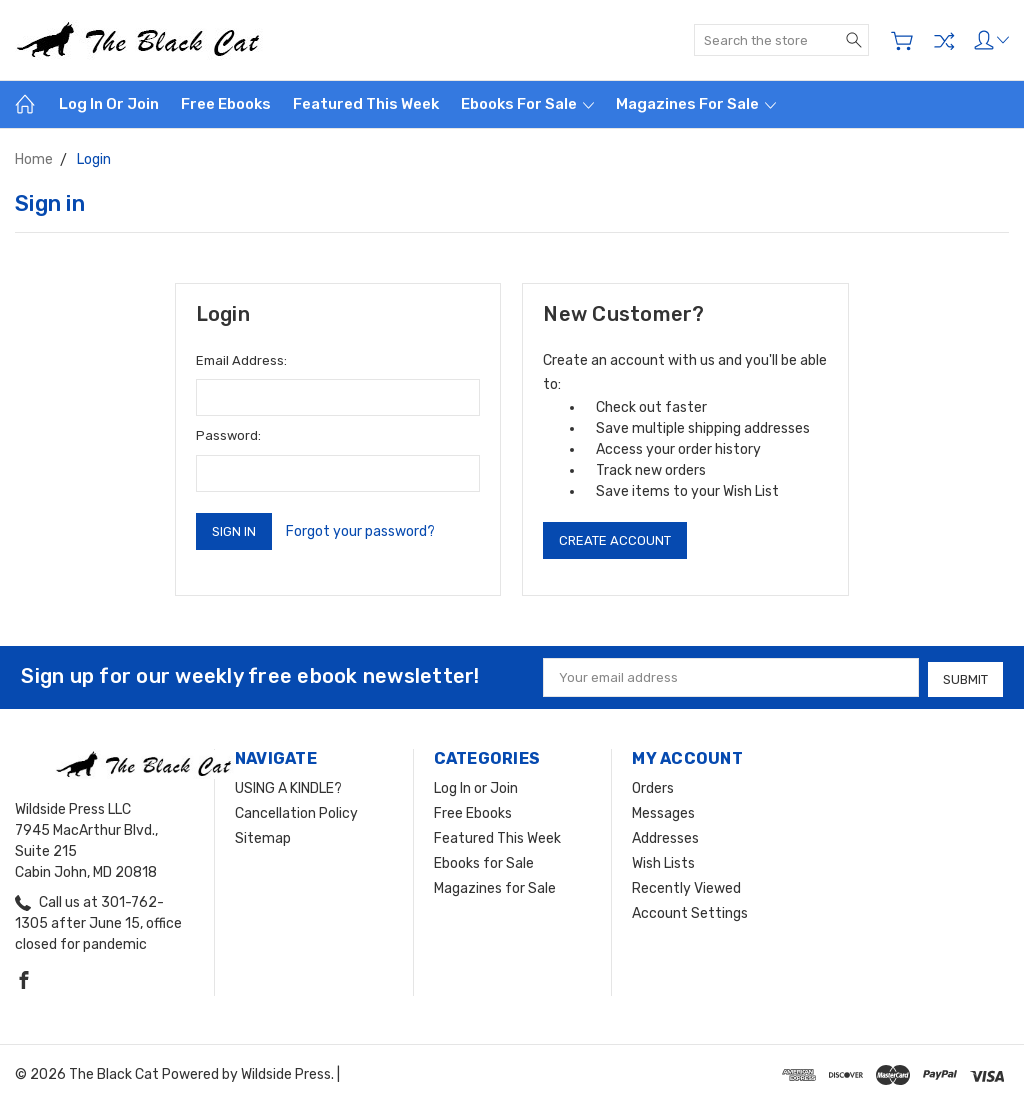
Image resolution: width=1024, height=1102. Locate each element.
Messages (663, 811)
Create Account (615, 540)
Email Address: (241, 360)
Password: (228, 435)
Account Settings (690, 911)
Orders (653, 786)
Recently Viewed (686, 886)
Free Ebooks (226, 104)
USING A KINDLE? (288, 786)
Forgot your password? (360, 531)
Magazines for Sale (696, 104)
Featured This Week (366, 104)
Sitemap (263, 836)
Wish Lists (663, 861)
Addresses (665, 836)
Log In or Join (109, 104)
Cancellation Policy (296, 811)
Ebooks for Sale (527, 104)
